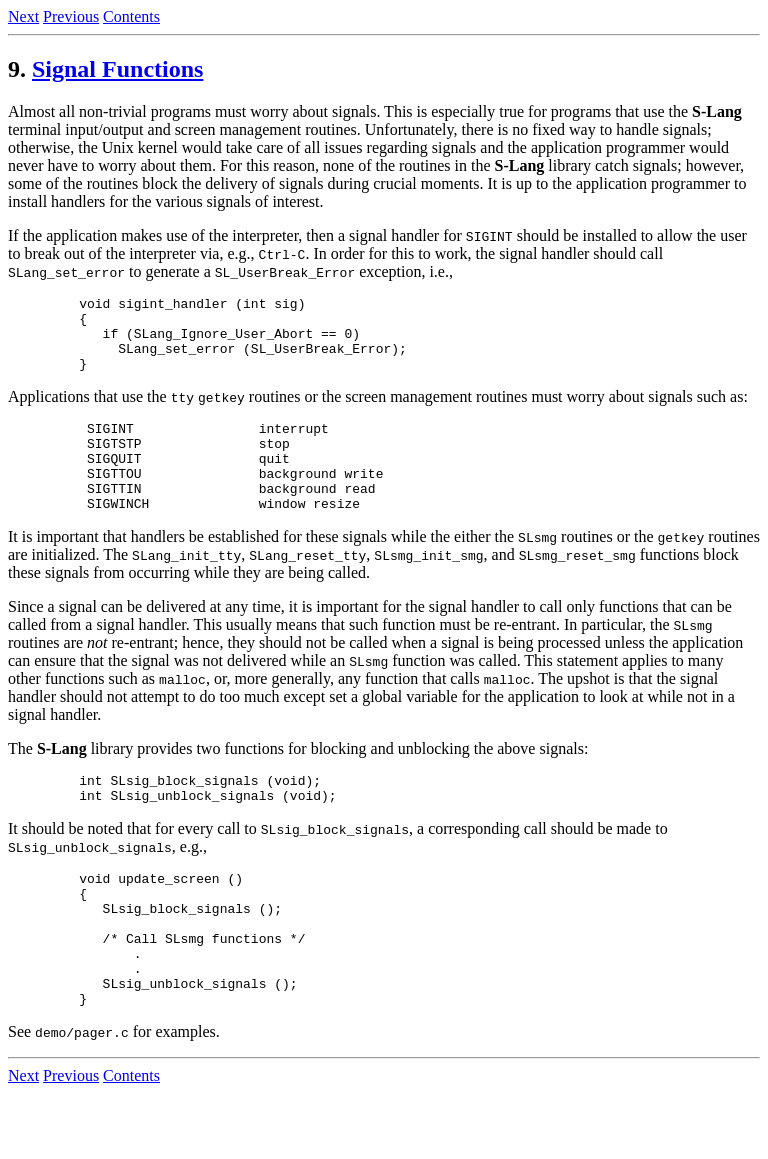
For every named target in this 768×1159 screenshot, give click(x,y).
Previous (71, 16)
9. (17, 69)
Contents (131, 16)
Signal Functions (117, 69)
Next (23, 16)
